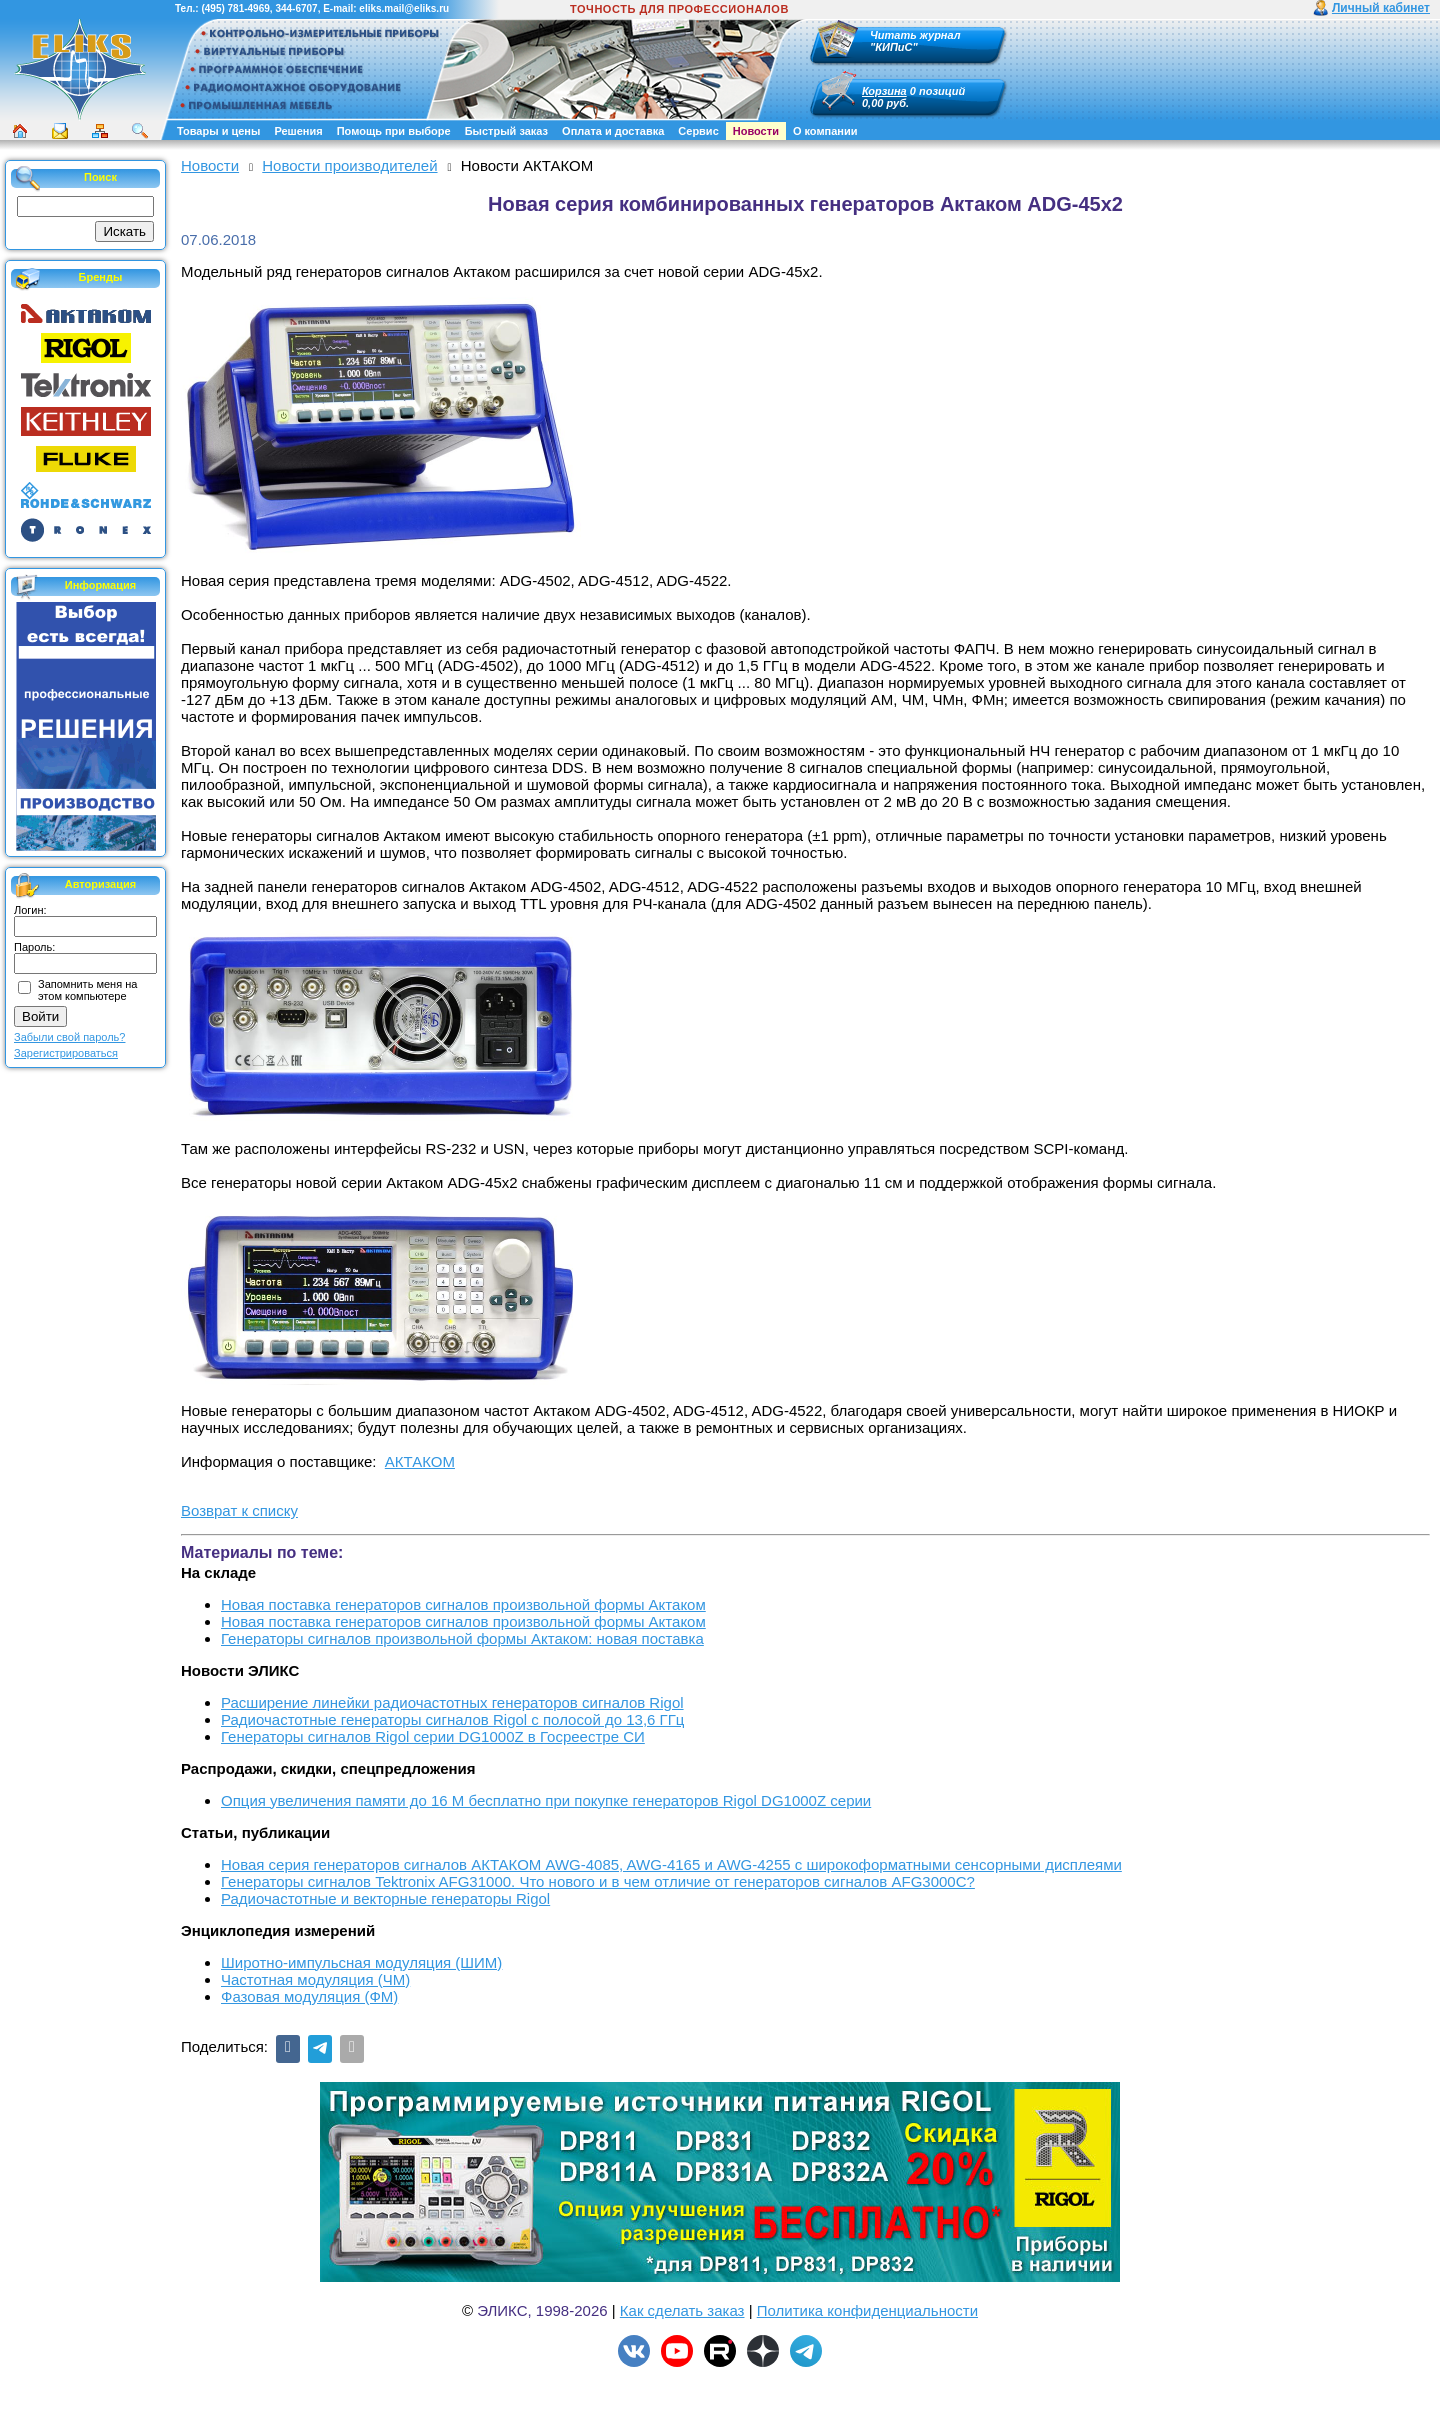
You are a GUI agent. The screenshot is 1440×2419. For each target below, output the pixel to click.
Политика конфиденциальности (867, 2310)
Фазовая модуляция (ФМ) (309, 1996)
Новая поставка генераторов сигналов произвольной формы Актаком (463, 1604)
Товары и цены (218, 131)
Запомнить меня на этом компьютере (87, 990)
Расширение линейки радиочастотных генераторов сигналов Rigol (452, 1702)
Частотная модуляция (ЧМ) (315, 1979)
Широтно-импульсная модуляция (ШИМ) (361, 1962)
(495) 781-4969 (235, 8)
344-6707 (296, 8)
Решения (298, 131)
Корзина (884, 91)
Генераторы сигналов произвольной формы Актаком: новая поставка (462, 1638)
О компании (825, 131)
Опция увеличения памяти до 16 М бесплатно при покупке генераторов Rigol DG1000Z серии (546, 1800)
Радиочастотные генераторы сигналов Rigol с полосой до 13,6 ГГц (452, 1719)
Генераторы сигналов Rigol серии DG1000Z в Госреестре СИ (433, 1736)
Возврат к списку (239, 1510)
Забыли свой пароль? (69, 1037)
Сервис (698, 131)
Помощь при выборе (394, 131)
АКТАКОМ (420, 1461)
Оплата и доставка (613, 131)
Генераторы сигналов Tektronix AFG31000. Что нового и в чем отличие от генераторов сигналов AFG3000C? (598, 1881)
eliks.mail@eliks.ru (404, 8)
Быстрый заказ (506, 131)
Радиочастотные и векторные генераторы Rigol (385, 1898)
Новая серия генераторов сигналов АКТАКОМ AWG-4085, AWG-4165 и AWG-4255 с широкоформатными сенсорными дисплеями (671, 1864)
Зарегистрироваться (66, 1053)
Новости (756, 131)
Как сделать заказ (682, 2310)
